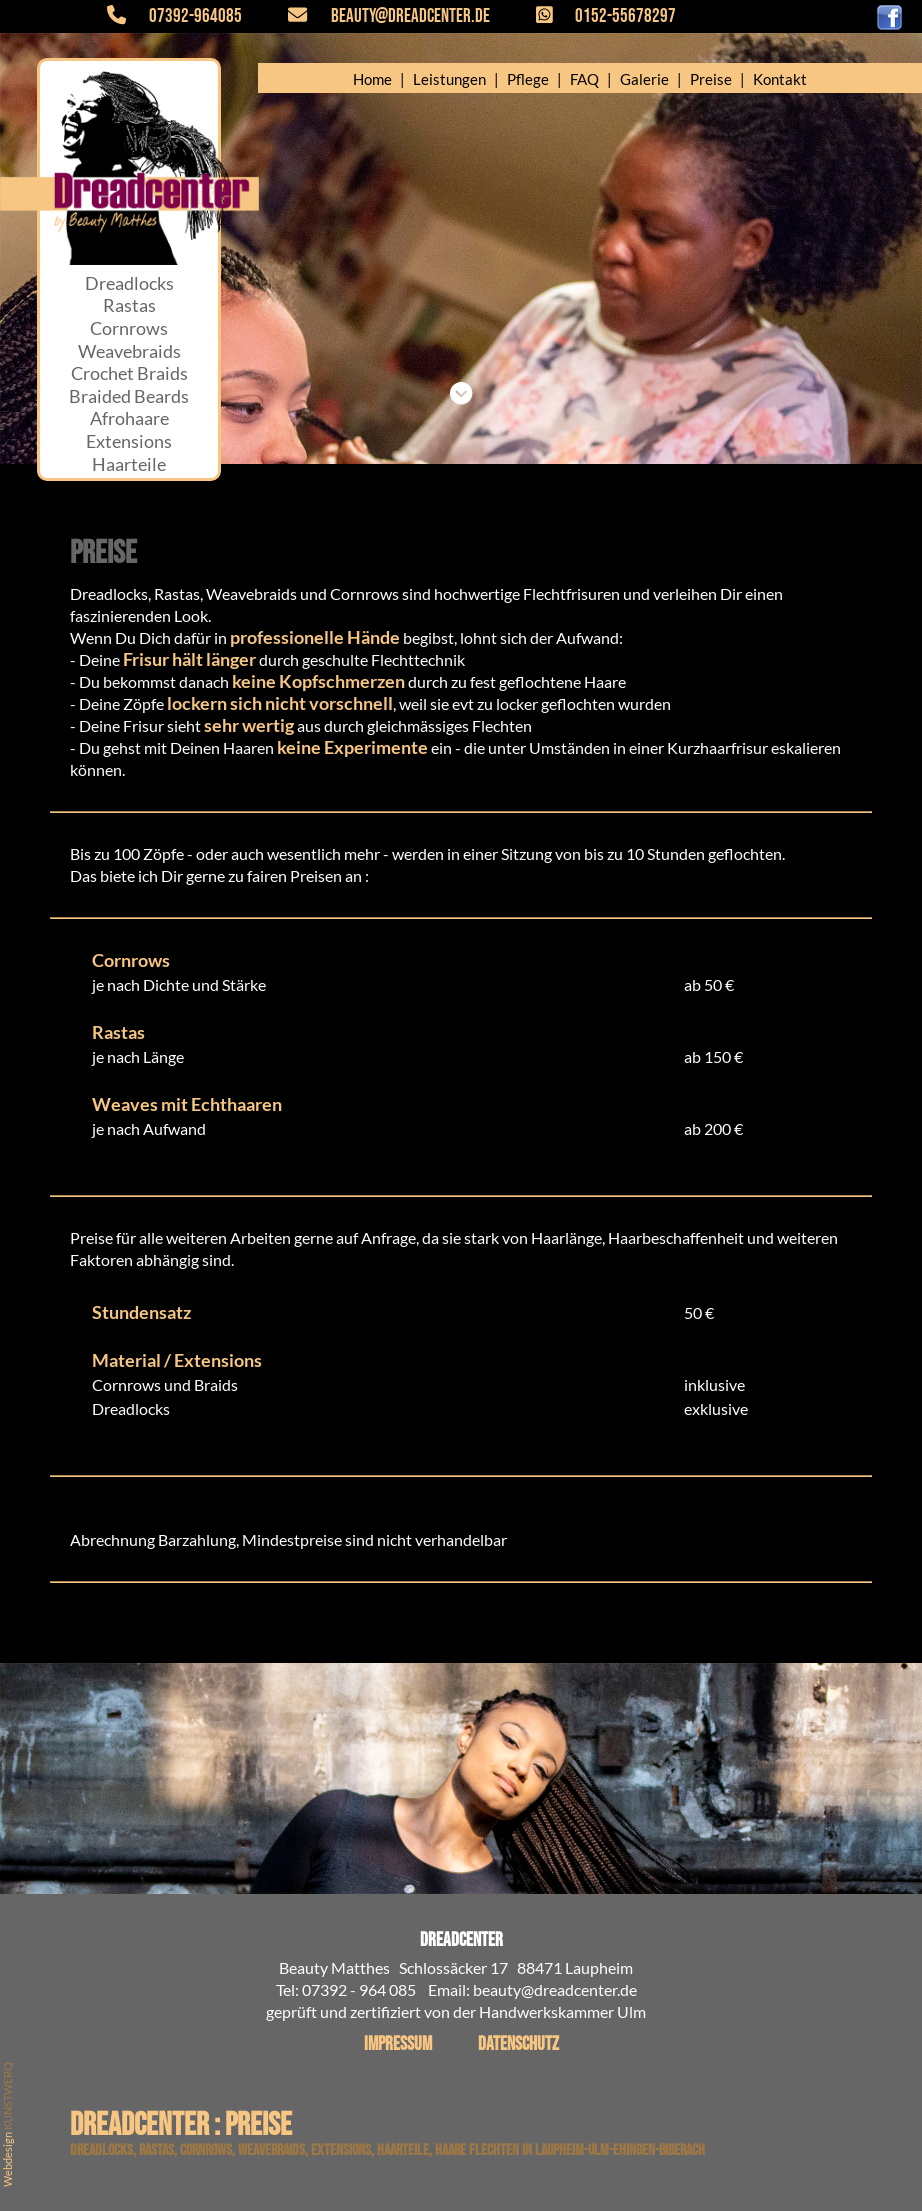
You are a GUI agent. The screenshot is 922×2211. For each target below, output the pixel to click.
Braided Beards (129, 396)
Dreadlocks (129, 283)
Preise (711, 79)
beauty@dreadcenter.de (377, 16)
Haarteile (129, 464)
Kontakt (780, 79)
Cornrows (129, 328)
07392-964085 (186, 16)
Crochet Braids (129, 373)
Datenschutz (518, 2044)
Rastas (129, 305)
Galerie (644, 79)
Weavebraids (129, 351)
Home (372, 79)
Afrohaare (129, 418)
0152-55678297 (595, 16)
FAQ (584, 79)
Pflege (528, 79)
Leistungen (449, 79)
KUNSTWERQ (7, 2096)
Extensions (129, 441)
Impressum (398, 2044)
